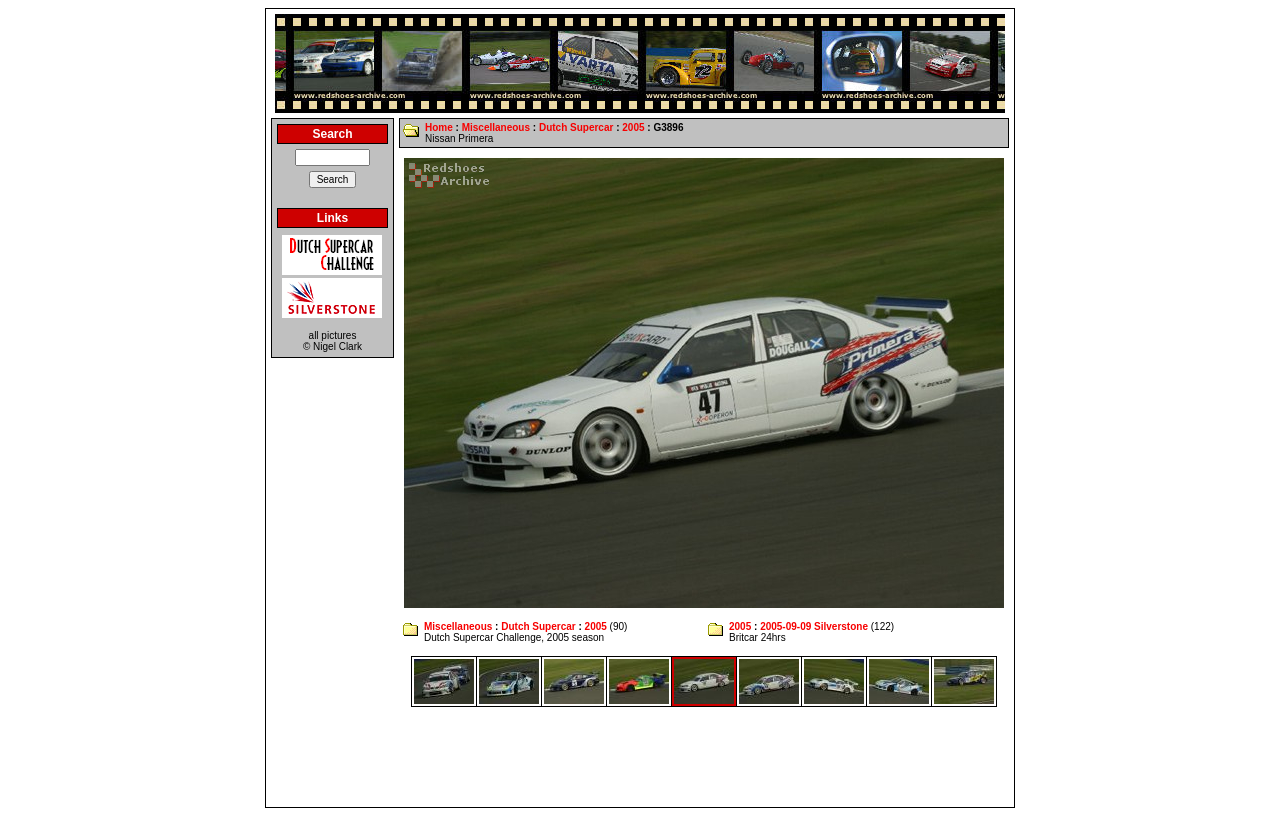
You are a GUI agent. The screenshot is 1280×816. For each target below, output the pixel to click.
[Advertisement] (640, 757)
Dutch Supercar (576, 127)
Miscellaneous (496, 127)
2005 (633, 127)
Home (439, 127)
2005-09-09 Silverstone (814, 626)
